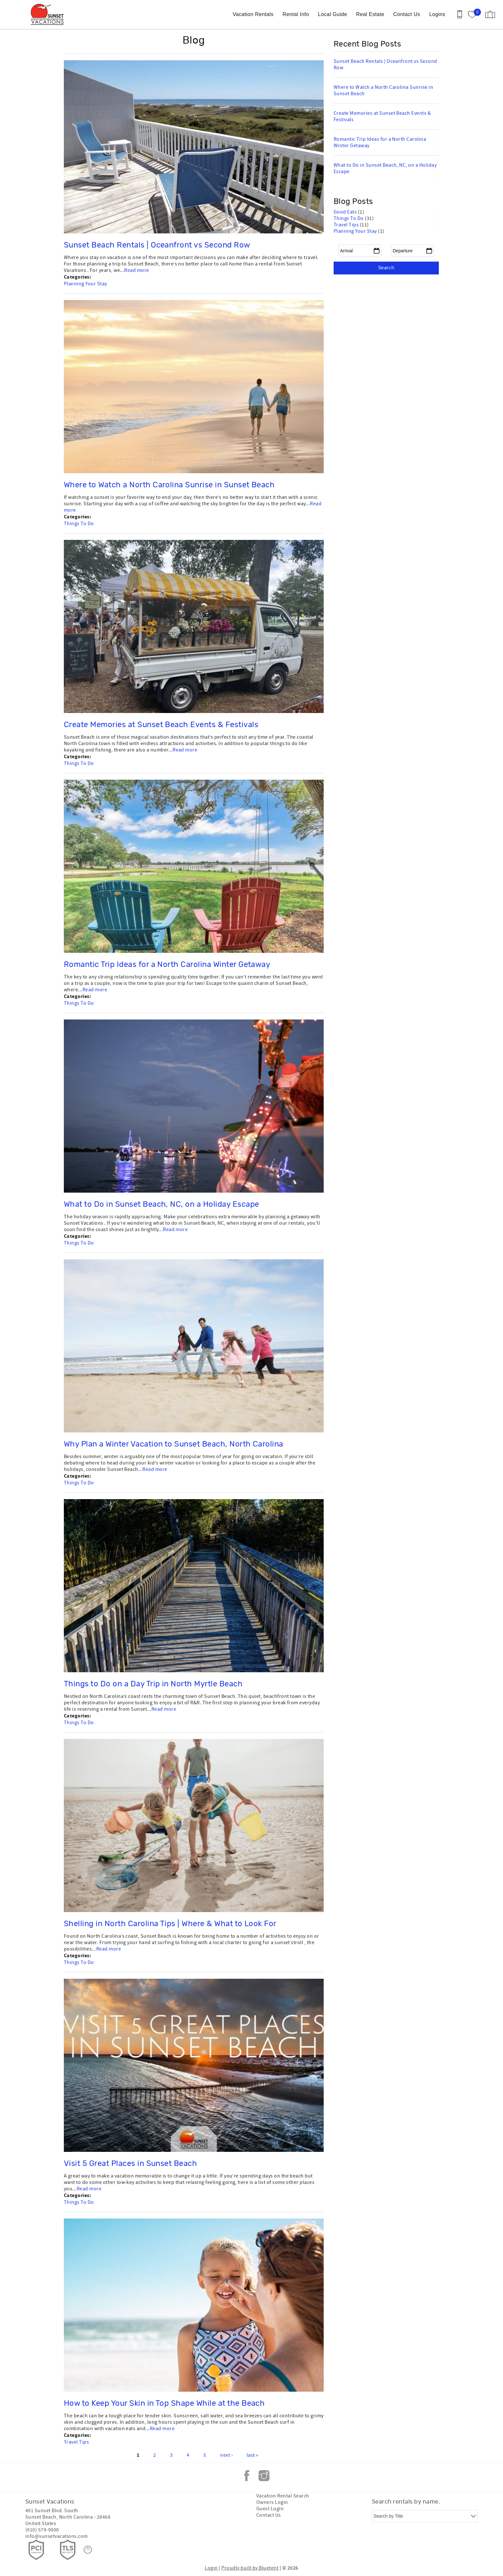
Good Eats (346, 212)
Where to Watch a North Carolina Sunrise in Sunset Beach (169, 485)
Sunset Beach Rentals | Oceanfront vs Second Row (157, 245)
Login (211, 2568)
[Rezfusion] (87, 2549)
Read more (136, 270)
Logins (437, 14)
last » (253, 2455)
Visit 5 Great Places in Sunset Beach (130, 2164)
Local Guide (332, 14)
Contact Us (406, 14)
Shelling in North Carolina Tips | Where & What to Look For (170, 1924)
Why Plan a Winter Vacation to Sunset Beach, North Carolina (173, 1444)
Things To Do (79, 523)
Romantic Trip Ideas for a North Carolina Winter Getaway (167, 965)
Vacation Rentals (253, 14)
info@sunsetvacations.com (56, 2536)
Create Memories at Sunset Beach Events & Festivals (161, 725)
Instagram (264, 2475)
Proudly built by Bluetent (249, 2568)
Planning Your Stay (85, 284)
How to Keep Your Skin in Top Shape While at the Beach (164, 2403)
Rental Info (296, 14)
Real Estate (370, 14)
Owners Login (272, 2502)
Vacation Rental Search (282, 2496)
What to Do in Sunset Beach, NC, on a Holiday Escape (161, 1204)
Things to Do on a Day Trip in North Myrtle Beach (153, 1684)
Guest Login (270, 2508)
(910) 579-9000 (42, 2530)
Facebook (246, 2475)
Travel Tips (76, 2442)
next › (226, 2455)
